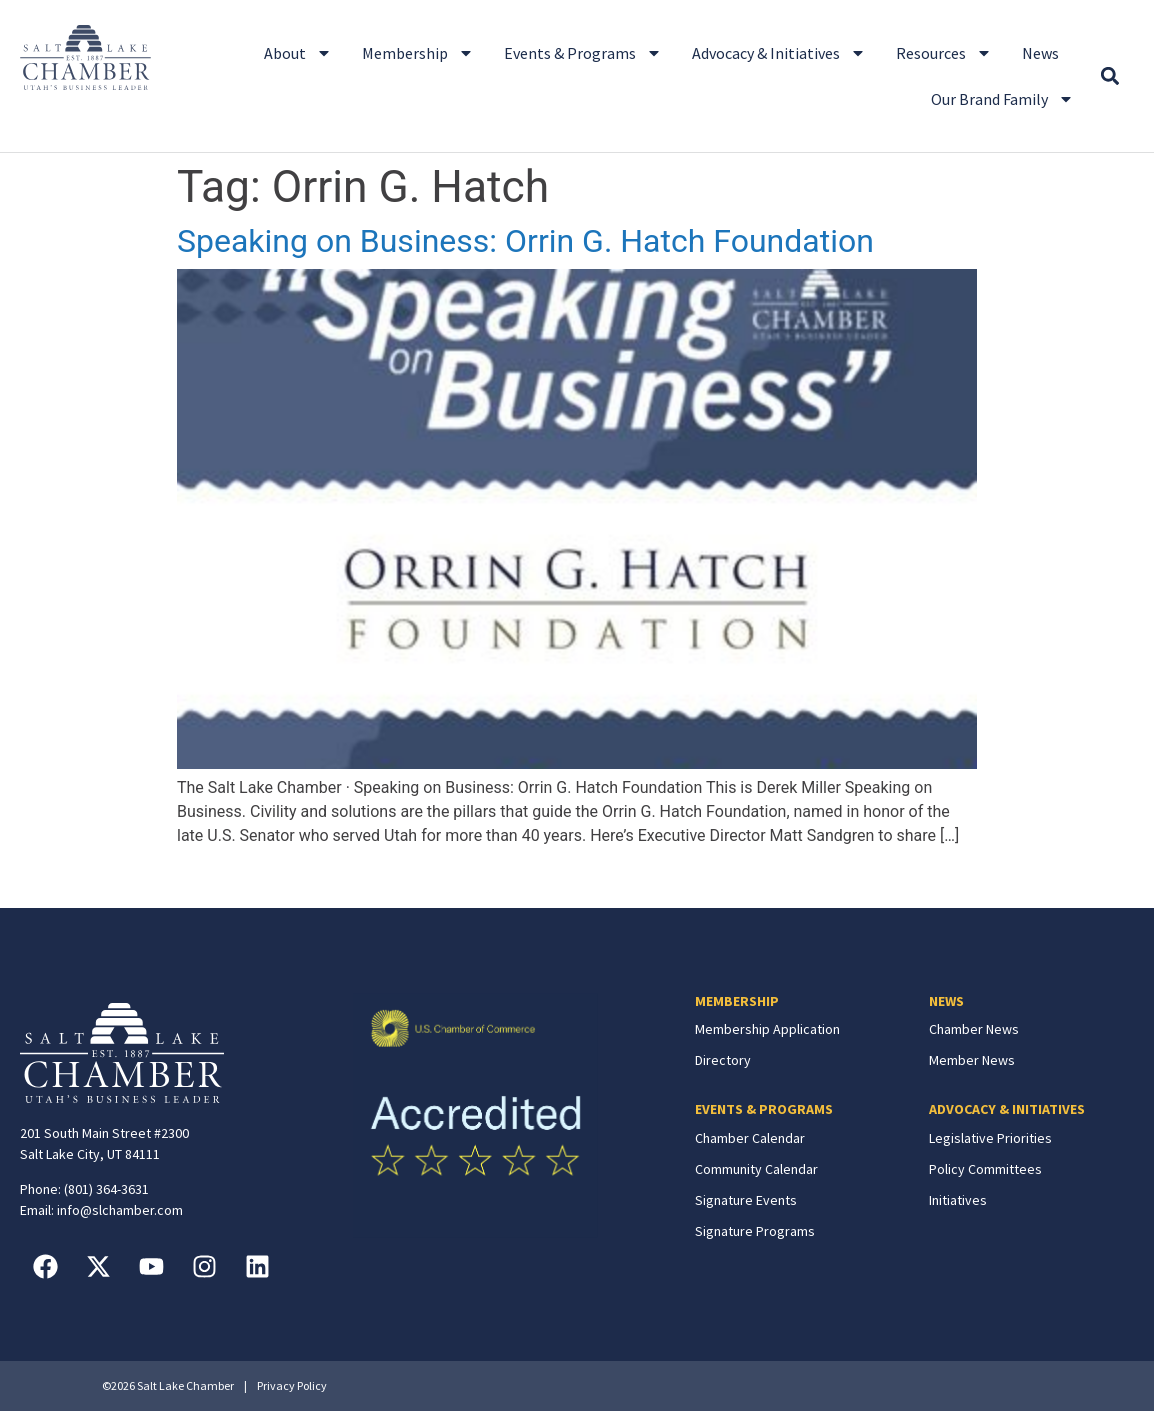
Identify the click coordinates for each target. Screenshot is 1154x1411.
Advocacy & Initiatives (779, 53)
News (1040, 53)
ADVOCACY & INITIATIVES (1007, 1109)
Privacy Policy (292, 1385)
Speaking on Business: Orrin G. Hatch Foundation (525, 241)
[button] (1110, 76)
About (298, 53)
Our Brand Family (1002, 99)
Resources (944, 53)
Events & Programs (583, 53)
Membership (418, 53)
